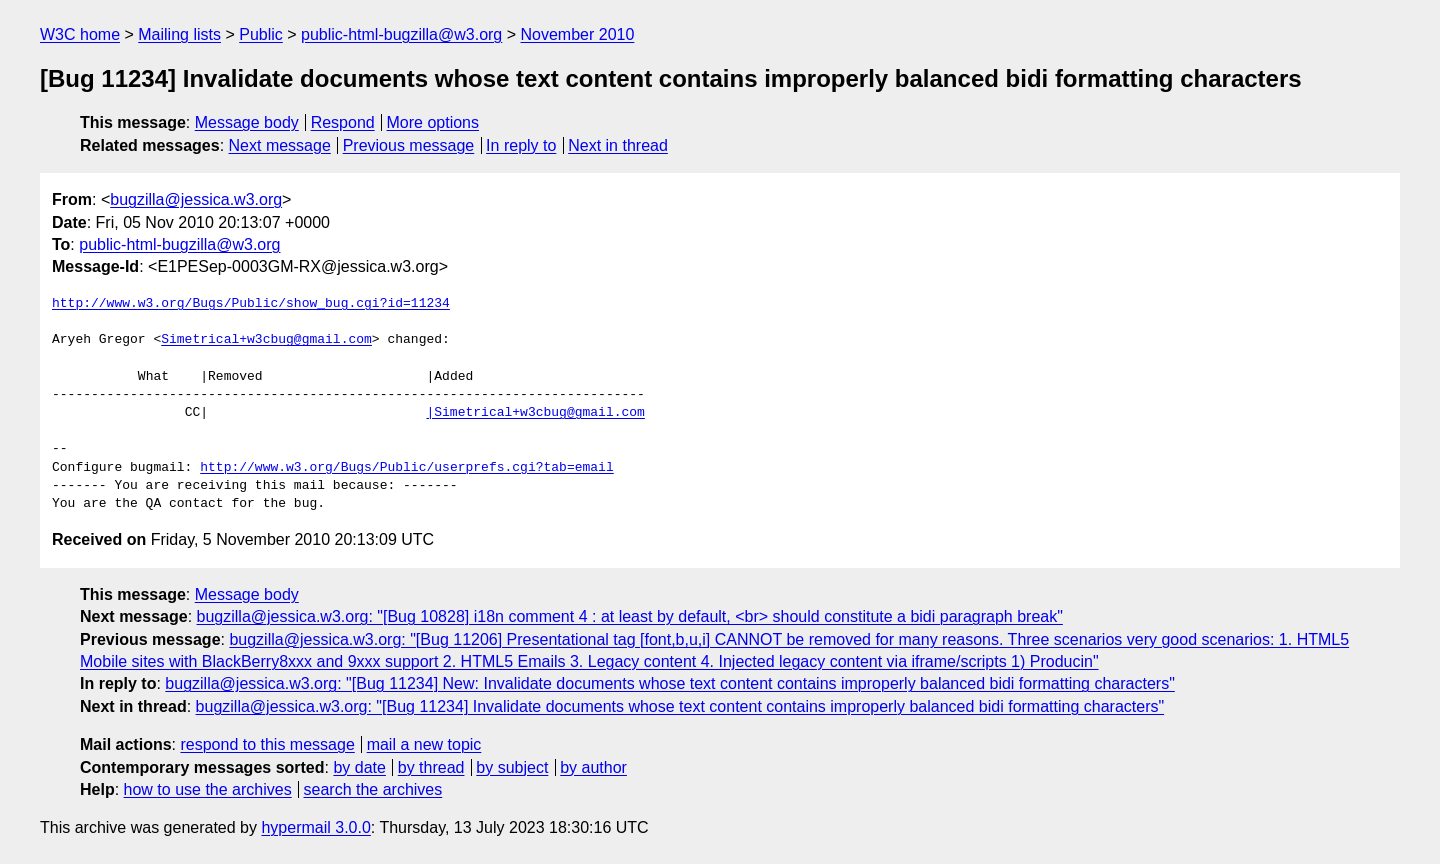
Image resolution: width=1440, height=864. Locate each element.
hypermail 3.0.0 (315, 827)
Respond (343, 122)
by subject (512, 767)
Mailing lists (179, 34)
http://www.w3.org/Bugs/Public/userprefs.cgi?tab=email (406, 468)
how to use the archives (208, 789)
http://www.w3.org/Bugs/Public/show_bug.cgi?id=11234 (251, 304)
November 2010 (578, 34)
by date (359, 767)
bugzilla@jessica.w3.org (196, 199)
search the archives (373, 789)
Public (261, 34)
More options (433, 122)
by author (593, 767)
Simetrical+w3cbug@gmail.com (266, 340)
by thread (431, 767)
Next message (280, 145)
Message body (247, 122)
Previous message (409, 145)
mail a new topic (424, 744)
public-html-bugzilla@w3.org (401, 34)
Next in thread (618, 145)
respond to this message (267, 744)
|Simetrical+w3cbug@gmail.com (535, 413)
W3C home (80, 34)
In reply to (521, 145)
